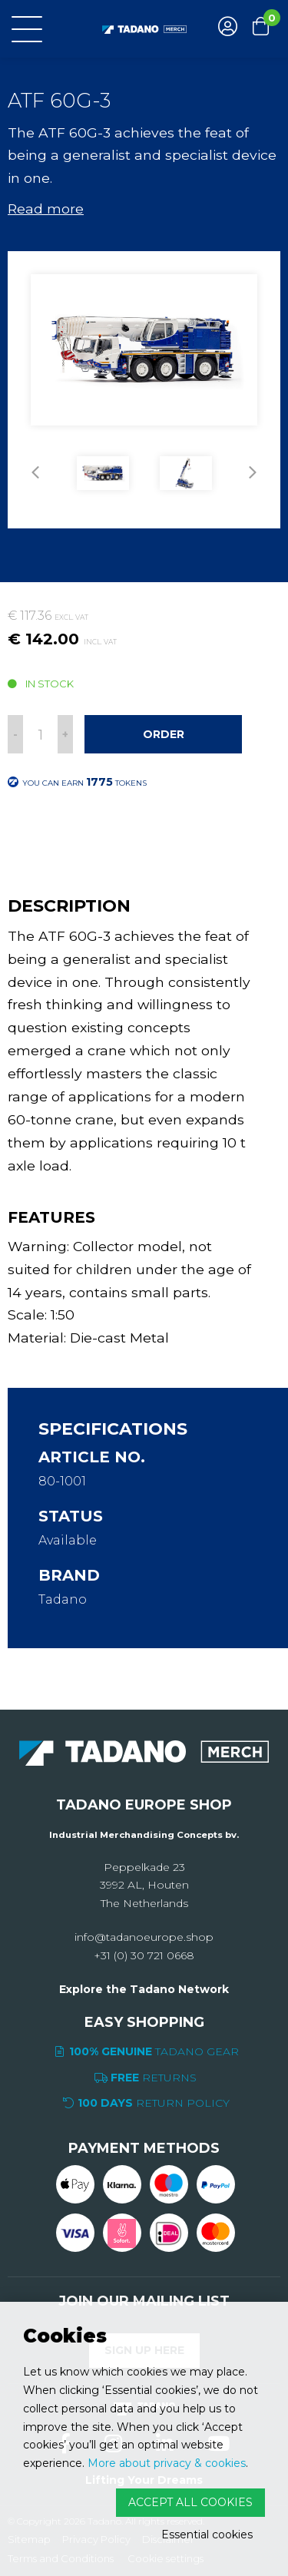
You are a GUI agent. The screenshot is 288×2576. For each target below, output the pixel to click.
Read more (46, 208)
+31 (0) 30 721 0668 (144, 1955)
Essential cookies (207, 2534)
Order (163, 734)
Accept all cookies (190, 2502)
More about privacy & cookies (167, 2463)
